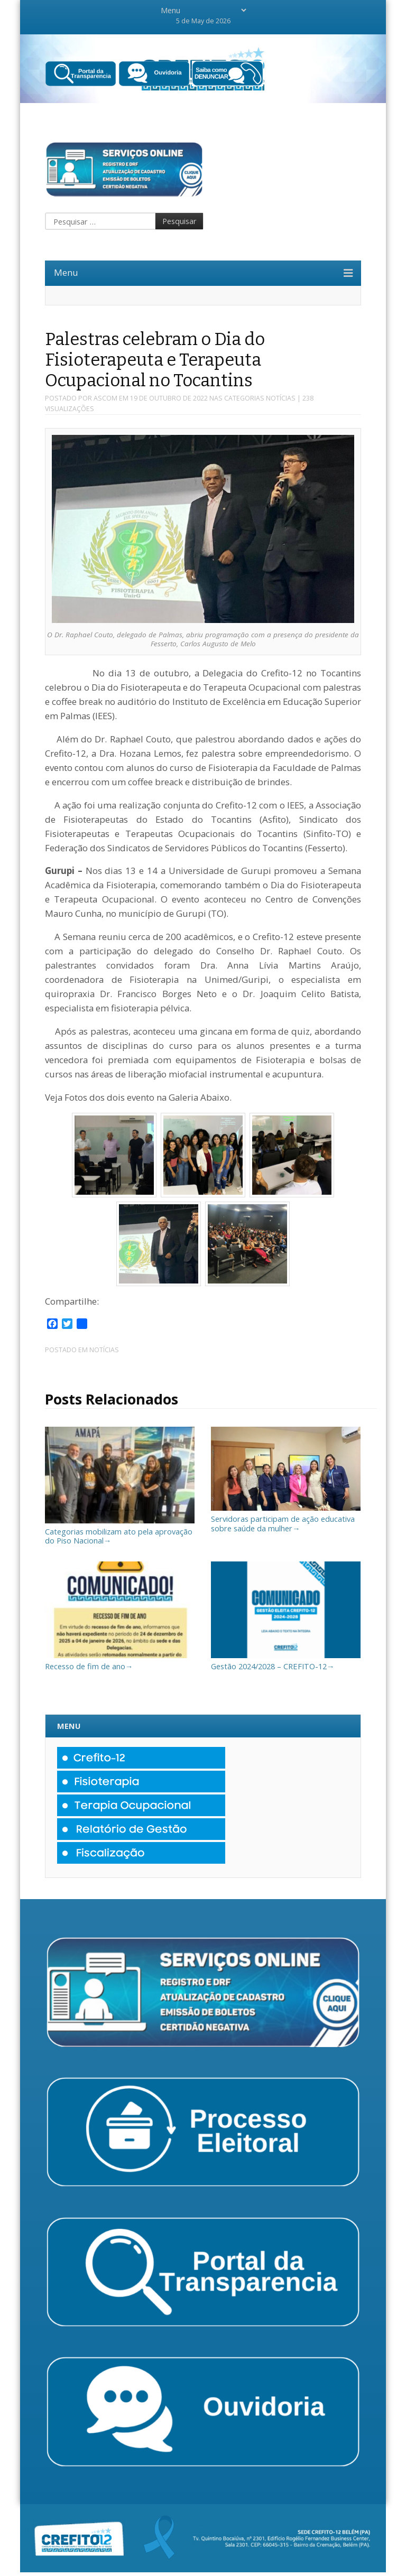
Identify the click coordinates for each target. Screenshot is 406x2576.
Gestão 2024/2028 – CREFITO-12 (286, 1662)
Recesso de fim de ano (120, 1662)
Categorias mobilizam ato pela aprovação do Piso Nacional (120, 1531)
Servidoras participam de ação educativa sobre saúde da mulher (286, 1518)
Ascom (105, 398)
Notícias (281, 398)
